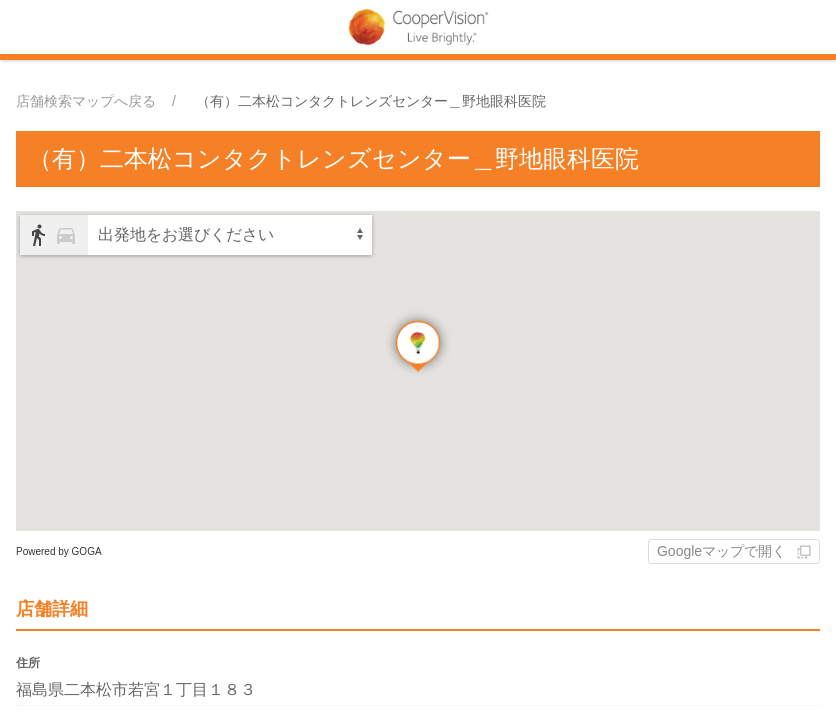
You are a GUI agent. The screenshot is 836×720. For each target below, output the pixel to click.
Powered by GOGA (59, 551)
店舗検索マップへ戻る (86, 101)
